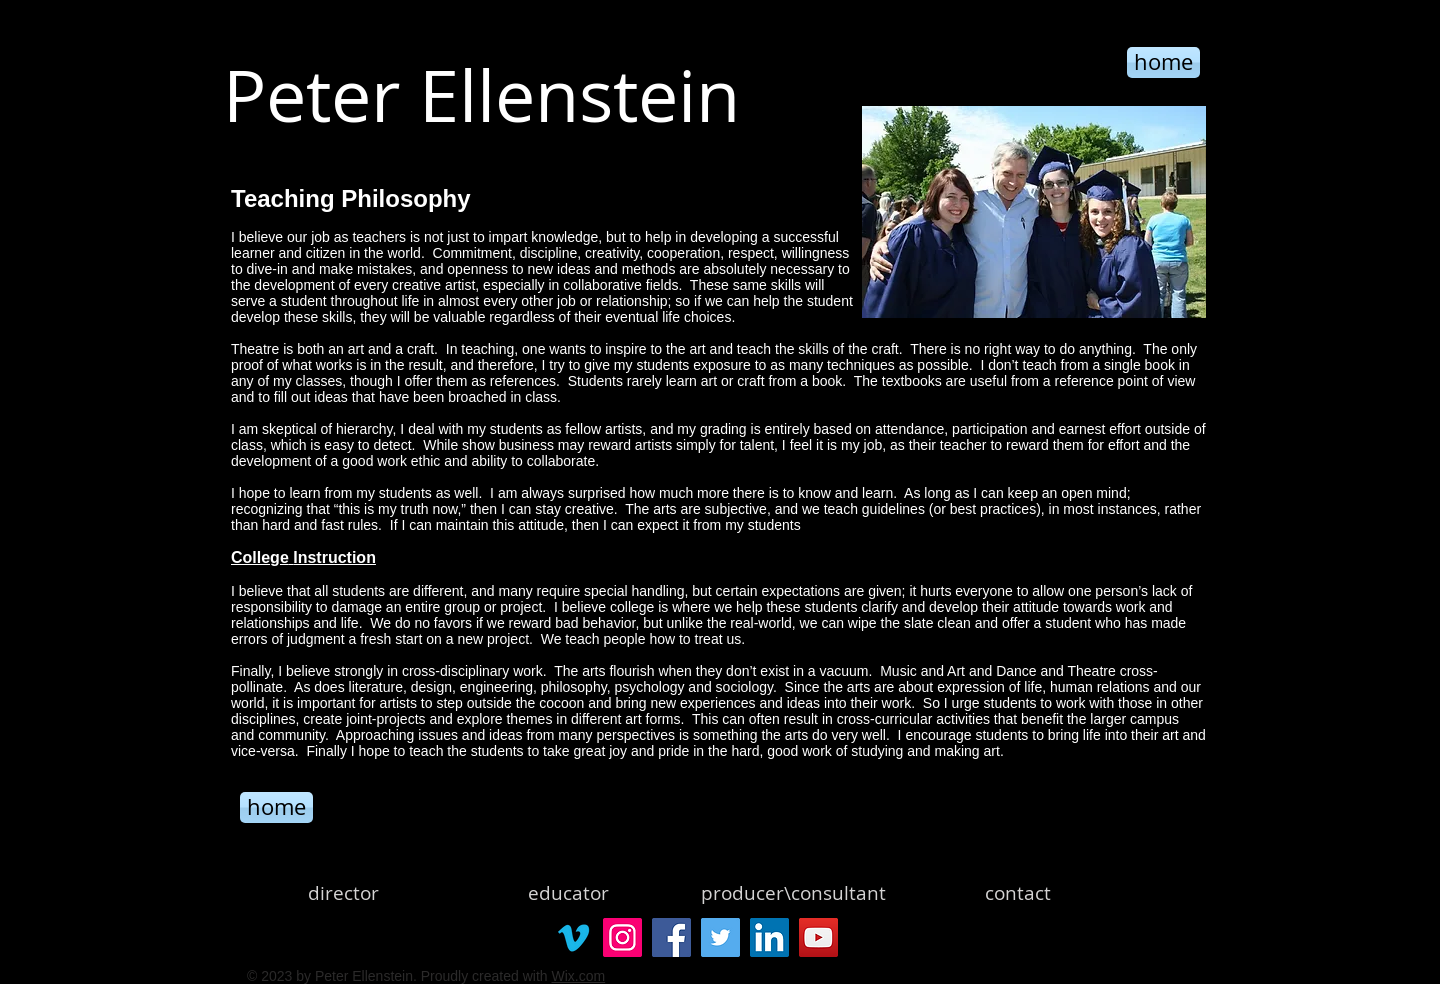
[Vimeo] (573, 937)
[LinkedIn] (769, 937)
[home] (276, 807)
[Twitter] (720, 937)
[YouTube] (818, 937)
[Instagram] (622, 937)
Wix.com (578, 976)
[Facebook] (671, 937)
